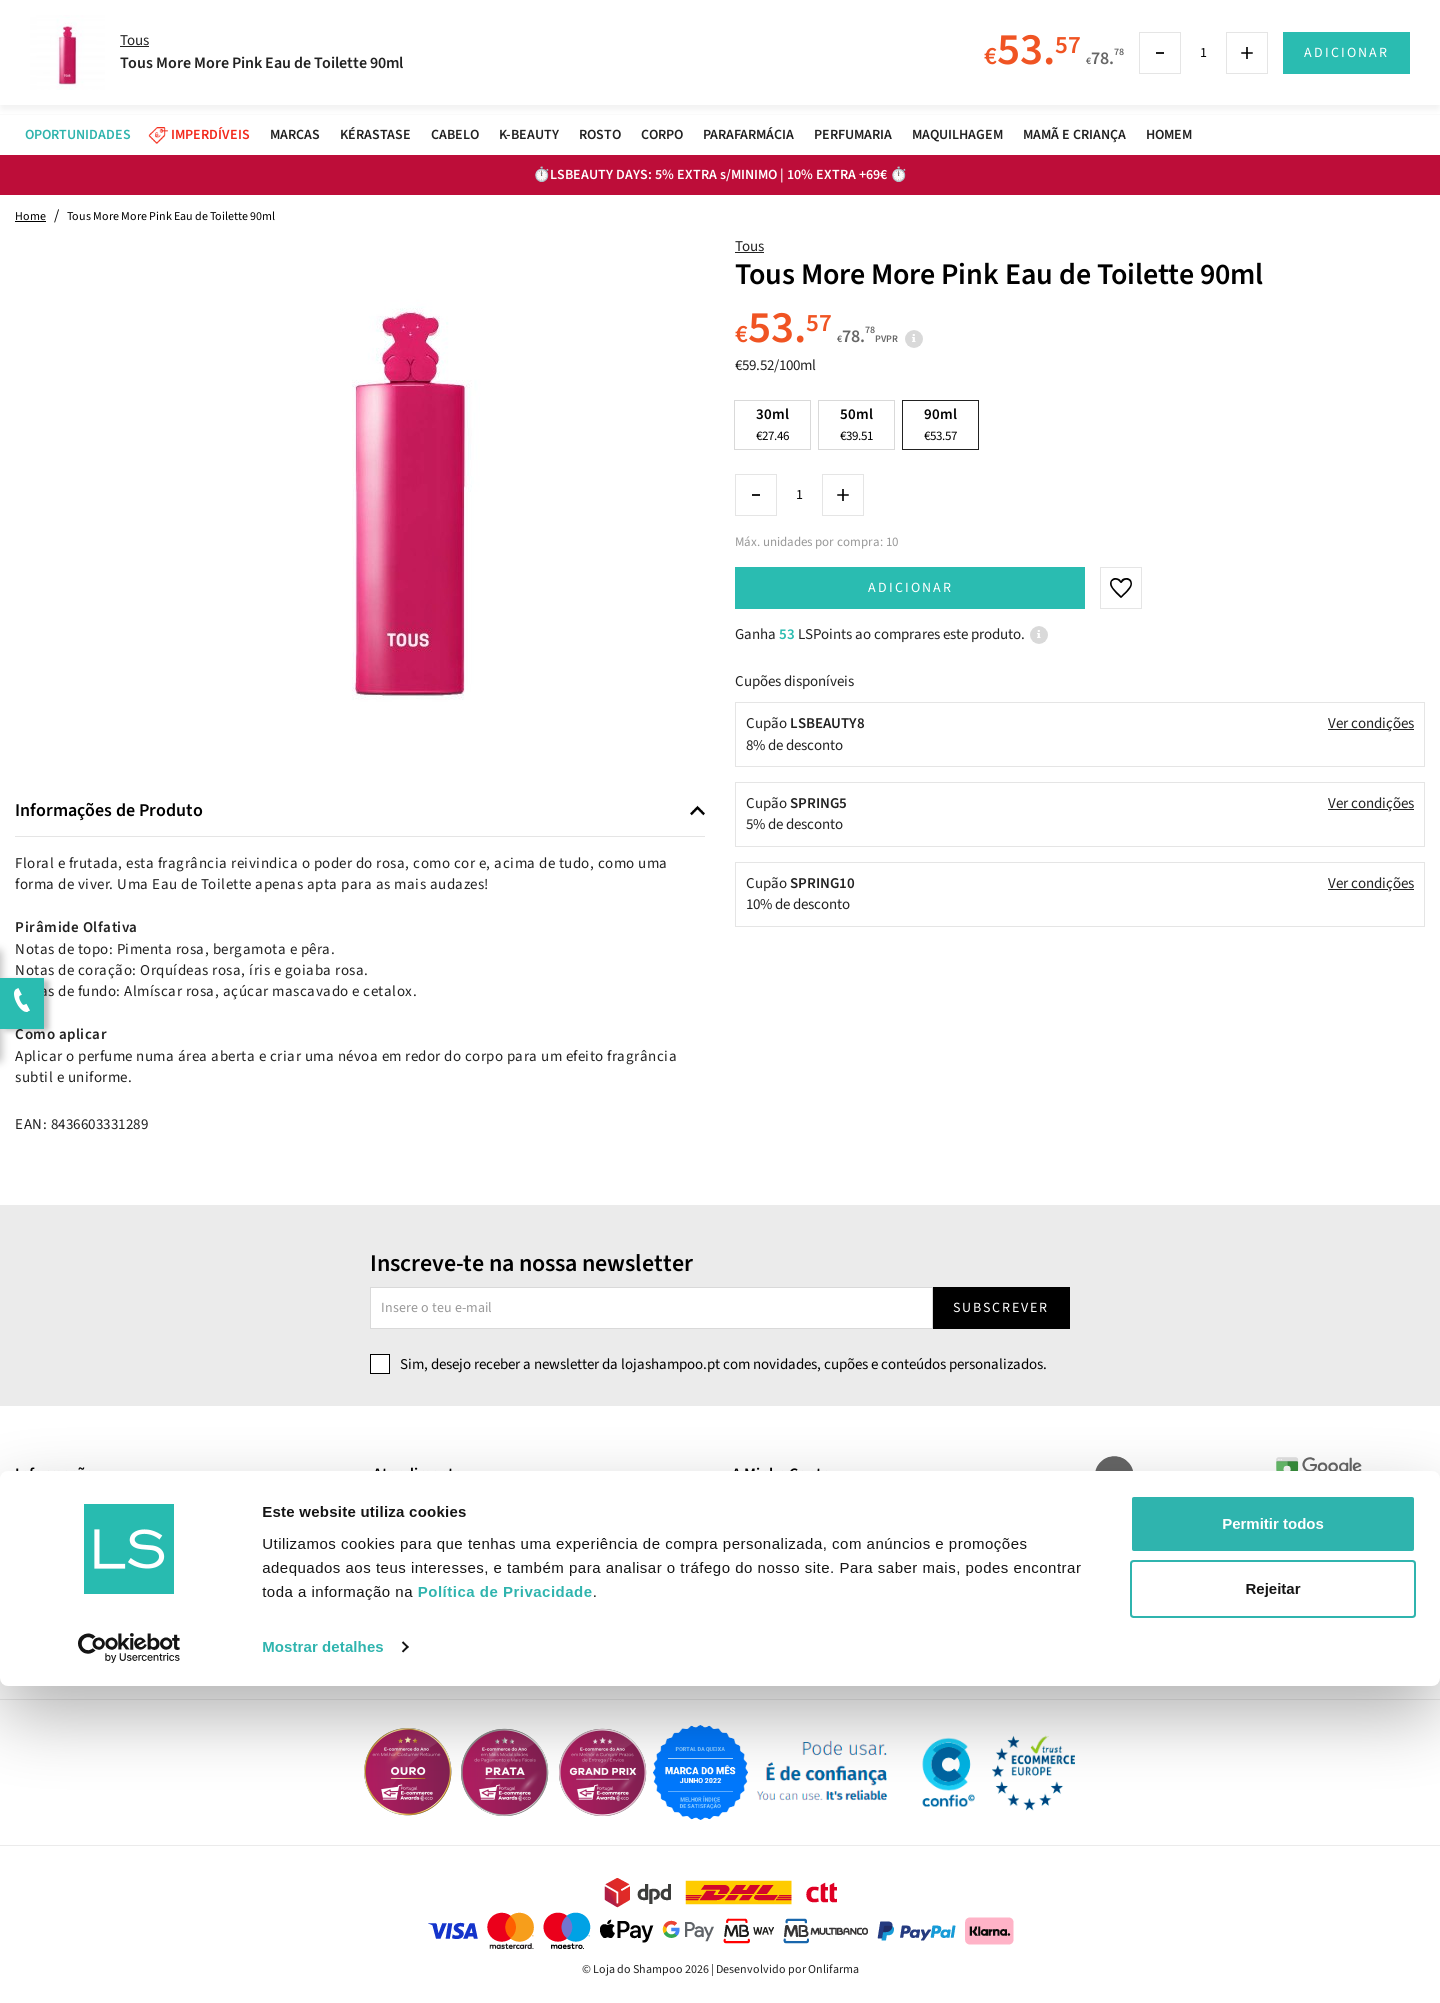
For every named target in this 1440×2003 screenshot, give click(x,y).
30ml (772, 424)
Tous (749, 246)
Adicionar (910, 588)
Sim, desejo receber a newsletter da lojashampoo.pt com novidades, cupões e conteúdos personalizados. (723, 1364)
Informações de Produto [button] (109, 811)
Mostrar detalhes (323, 1963)
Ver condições (1371, 723)
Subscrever (1001, 1308)
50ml (856, 424)
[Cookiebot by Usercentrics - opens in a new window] (129, 1964)
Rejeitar (1272, 1905)
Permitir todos (1273, 1840)
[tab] (360, 811)
